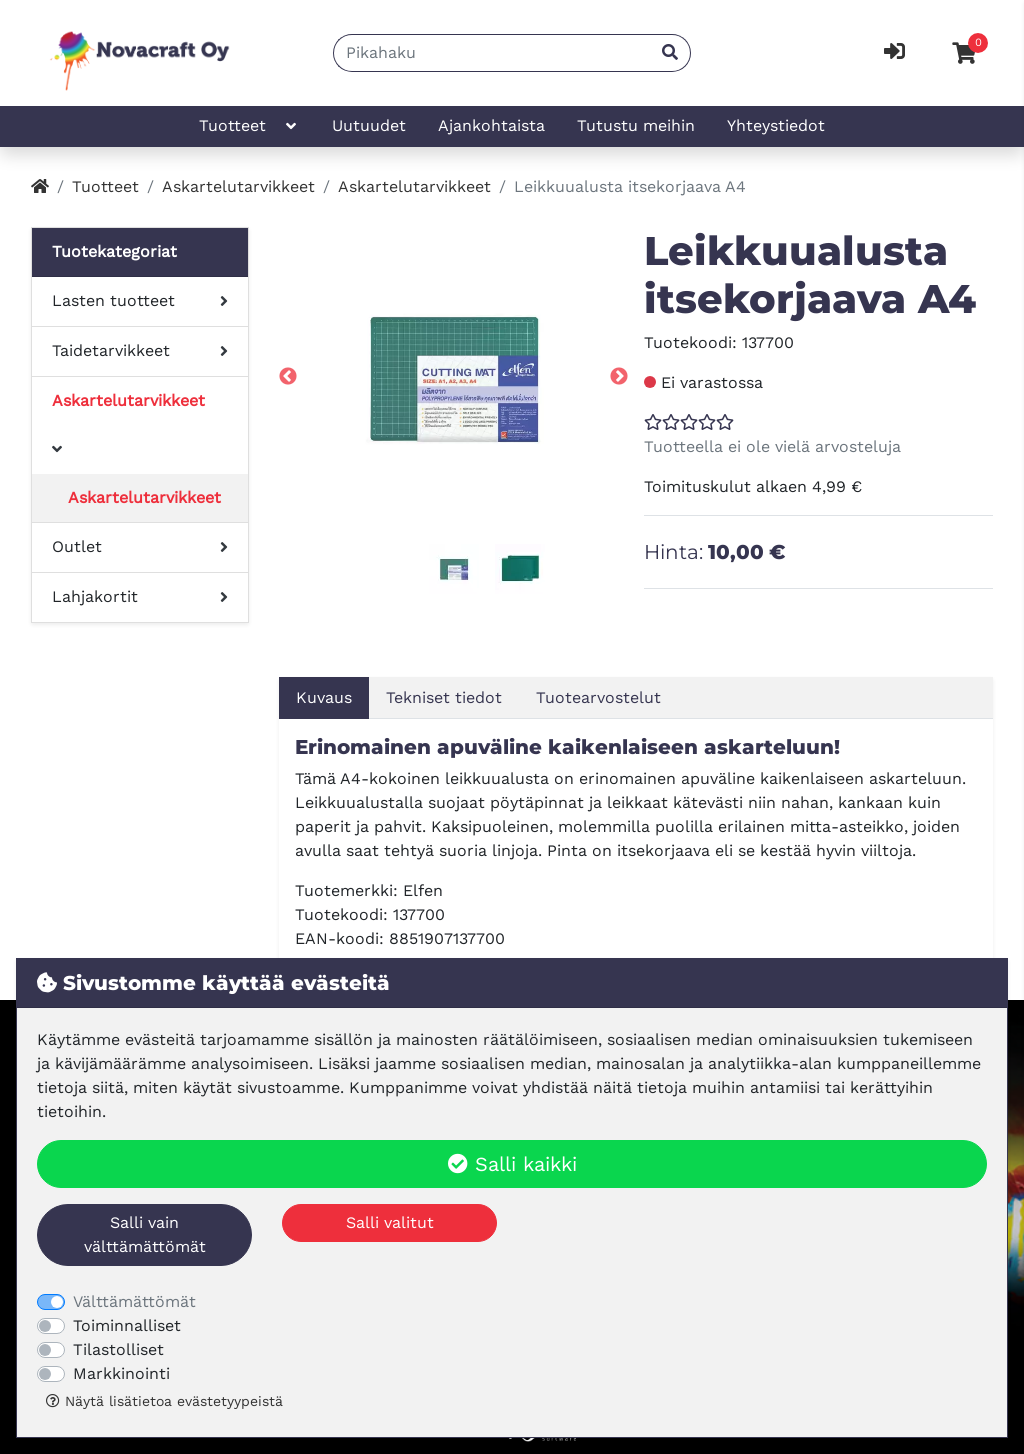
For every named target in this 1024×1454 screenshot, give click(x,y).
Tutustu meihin (636, 125)
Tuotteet (249, 126)
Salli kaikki (512, 1164)
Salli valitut (390, 1222)
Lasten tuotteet (113, 300)
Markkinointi (121, 1373)
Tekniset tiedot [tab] (444, 697)
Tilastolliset (118, 1349)
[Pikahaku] (492, 53)
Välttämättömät (134, 1301)
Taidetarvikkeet (111, 350)
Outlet (77, 546)
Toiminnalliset (127, 1325)
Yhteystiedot (776, 125)
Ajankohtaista (491, 125)
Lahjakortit (95, 596)
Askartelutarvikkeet (238, 186)
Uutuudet (369, 125)
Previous (288, 377)
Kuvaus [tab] (324, 697)
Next (619, 377)
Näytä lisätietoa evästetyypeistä (164, 1401)
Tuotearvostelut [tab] (598, 697)
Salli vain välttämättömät (145, 1234)
